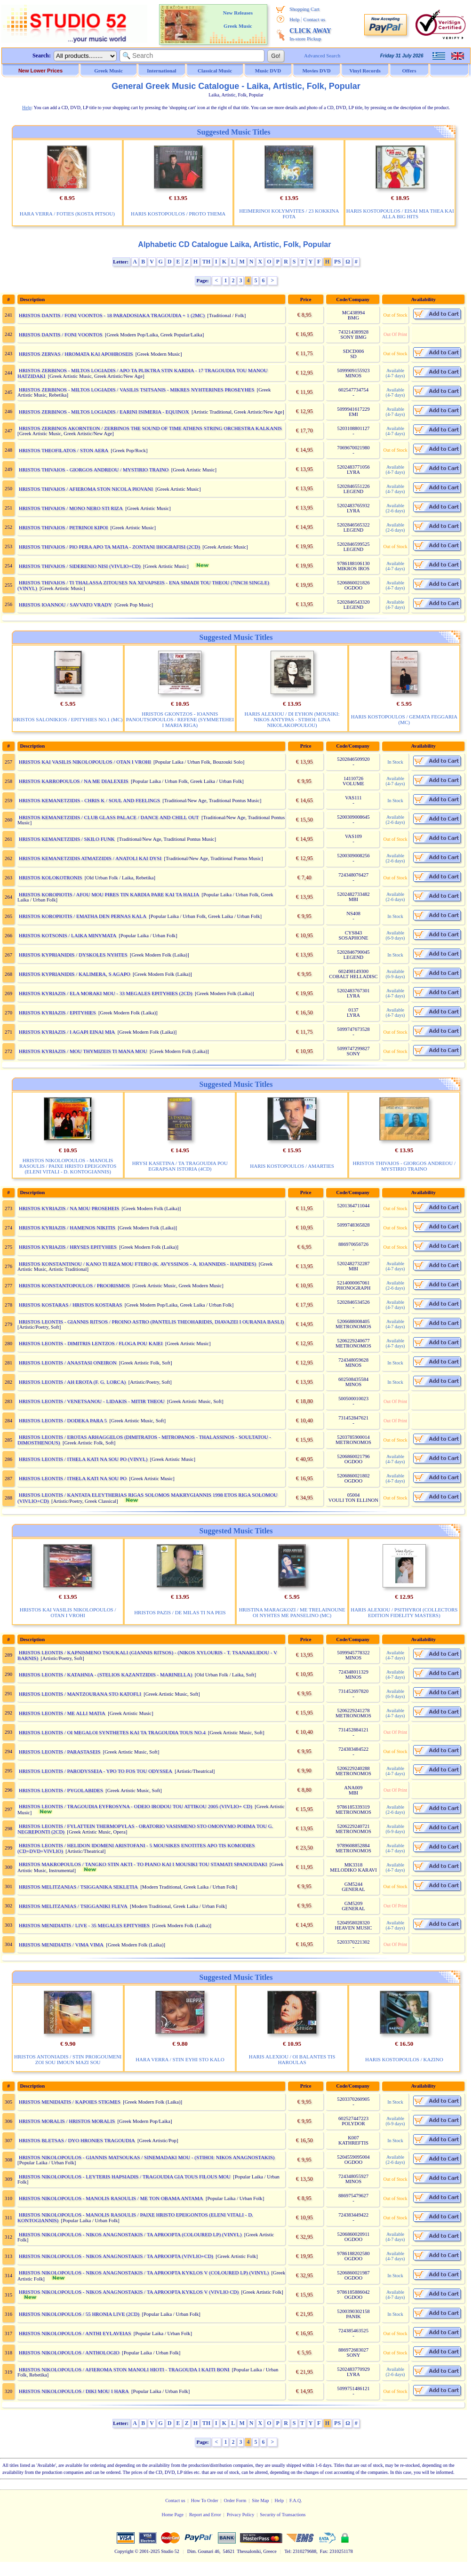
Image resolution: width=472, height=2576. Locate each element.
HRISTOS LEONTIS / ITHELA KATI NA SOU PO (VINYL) (83, 1459)
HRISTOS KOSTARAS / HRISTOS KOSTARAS (70, 1305)
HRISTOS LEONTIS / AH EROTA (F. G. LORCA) (72, 1382)
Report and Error (205, 2514)
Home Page (172, 2514)
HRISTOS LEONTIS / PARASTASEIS (60, 1752)
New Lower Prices (40, 70)
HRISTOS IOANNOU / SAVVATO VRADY (65, 604)
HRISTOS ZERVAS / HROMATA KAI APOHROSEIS (76, 354)
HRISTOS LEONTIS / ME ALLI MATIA (62, 1713)
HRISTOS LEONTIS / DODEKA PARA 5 (63, 1420)
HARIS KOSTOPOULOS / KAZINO (404, 2059)
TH (206, 261)
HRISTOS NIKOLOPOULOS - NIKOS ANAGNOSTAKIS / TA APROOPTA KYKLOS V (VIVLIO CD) (129, 2292)
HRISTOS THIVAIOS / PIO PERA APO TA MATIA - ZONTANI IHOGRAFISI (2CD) (109, 547)
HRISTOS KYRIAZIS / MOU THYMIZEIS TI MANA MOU (83, 1051)
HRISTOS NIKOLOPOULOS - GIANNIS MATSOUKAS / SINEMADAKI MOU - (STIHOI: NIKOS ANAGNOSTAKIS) (147, 2157)
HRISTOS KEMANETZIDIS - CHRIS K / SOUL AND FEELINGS (89, 800)
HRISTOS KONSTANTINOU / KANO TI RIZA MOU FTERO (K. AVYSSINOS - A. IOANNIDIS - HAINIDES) (137, 1264)
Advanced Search (322, 55)
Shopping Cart (304, 9)
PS (337, 261)
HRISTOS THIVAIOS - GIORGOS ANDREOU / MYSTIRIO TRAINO (94, 469)
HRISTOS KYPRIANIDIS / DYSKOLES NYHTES (73, 954)
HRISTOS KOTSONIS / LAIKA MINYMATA (67, 935)
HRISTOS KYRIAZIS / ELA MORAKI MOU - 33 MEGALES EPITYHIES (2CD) (105, 993)
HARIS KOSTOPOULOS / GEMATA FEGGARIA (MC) (404, 719)
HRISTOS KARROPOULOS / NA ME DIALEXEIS (73, 781)
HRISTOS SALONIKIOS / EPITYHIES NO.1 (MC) (68, 719)
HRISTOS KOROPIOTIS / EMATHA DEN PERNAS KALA (82, 916)
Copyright (124, 2551)
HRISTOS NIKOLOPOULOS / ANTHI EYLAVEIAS (75, 2333)
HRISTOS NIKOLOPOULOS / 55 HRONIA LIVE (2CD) (79, 2314)
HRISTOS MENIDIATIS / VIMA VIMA (61, 1944)
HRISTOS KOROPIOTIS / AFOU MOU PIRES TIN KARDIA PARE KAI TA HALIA (109, 894)
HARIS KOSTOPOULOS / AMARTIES (292, 1166)
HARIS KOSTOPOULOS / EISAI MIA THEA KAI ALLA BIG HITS (400, 213)
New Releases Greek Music (238, 19)
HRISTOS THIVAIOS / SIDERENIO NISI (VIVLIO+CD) (80, 566)
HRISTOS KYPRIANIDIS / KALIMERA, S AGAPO (74, 974)
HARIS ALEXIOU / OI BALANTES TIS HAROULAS (292, 2059)
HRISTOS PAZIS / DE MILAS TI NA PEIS (179, 1612)
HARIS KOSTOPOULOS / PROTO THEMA (178, 213)
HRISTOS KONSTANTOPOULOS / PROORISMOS (74, 1285)
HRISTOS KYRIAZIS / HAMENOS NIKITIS (67, 1227)
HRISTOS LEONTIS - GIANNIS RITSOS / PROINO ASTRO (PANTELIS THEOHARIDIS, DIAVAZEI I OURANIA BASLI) (151, 1321)
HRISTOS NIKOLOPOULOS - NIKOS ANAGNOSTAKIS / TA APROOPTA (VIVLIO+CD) (116, 2256)
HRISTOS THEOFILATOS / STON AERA (64, 450)
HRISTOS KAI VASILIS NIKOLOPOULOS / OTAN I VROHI (85, 762)
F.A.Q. (295, 2500)
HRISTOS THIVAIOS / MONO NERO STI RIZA (71, 508)
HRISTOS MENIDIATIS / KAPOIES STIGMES (69, 2102)
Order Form (235, 2500)
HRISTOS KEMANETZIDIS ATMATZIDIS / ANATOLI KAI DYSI (90, 858)
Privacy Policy (241, 2514)
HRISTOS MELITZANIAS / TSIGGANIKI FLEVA (73, 1906)
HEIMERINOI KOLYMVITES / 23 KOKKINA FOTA (289, 213)
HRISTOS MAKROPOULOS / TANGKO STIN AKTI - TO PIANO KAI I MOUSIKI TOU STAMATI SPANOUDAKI (143, 1864)
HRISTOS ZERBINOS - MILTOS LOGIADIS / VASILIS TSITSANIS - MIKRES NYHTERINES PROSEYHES (137, 389)
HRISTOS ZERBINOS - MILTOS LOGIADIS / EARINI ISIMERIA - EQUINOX (104, 412)
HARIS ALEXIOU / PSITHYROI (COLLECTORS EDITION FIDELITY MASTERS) (404, 1612)
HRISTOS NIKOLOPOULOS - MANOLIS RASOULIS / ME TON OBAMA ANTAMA (111, 2198)
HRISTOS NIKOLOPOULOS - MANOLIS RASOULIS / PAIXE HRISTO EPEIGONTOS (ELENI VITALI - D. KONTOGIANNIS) (67, 1165)
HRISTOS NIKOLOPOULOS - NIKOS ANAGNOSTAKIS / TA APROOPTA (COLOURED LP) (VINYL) (130, 2234)
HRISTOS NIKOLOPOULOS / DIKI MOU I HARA (74, 2391)
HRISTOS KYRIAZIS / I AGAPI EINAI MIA (67, 1032)
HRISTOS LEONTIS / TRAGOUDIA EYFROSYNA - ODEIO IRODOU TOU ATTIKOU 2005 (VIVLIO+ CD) (135, 1806)
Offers (409, 70)
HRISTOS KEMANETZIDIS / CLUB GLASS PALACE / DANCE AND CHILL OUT (109, 817)
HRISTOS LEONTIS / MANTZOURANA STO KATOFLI (80, 1694)
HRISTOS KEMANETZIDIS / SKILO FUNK (67, 839)
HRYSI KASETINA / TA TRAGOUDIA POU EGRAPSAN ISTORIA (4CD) (180, 1166)
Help (294, 19)
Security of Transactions (282, 2514)
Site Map (260, 2500)
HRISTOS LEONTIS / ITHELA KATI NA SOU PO (73, 1478)
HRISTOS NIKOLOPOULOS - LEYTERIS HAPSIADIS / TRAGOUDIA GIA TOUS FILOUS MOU (125, 2176)
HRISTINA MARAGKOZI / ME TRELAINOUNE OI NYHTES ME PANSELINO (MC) (292, 1612)
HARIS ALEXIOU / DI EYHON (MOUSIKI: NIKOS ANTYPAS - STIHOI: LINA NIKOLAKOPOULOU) (292, 719)
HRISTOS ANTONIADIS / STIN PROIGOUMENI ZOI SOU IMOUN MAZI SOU (67, 2059)
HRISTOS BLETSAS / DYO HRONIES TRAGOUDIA (77, 2140)
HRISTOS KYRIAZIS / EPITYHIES (57, 1012)
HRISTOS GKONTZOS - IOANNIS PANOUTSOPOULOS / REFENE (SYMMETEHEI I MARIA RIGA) (180, 719)
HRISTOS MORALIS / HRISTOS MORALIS (67, 2121)
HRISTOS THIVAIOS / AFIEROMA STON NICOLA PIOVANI (86, 489)
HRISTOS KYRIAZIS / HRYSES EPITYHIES (68, 1247)
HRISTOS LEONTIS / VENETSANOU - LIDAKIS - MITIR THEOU (92, 1401)
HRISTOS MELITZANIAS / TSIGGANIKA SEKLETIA (78, 1887)
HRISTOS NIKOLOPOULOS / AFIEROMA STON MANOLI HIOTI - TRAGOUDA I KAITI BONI (124, 2369)
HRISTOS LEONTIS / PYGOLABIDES (61, 1790)
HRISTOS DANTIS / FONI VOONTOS (61, 334)
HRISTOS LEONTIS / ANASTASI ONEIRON (68, 1362)
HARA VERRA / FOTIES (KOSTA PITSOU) (67, 213)
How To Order (204, 2500)
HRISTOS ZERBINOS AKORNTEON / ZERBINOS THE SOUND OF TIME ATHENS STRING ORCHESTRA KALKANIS (150, 428)
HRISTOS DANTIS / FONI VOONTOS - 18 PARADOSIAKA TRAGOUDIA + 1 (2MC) (112, 315)
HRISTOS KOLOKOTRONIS (50, 877)
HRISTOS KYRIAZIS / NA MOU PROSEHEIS (69, 1208)
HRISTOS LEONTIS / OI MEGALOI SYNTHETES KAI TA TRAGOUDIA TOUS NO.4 (112, 1732)
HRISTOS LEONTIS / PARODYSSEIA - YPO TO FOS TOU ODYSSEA (95, 1771)
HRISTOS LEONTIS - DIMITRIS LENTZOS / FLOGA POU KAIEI (91, 1343)
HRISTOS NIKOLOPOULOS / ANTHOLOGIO (69, 2352)
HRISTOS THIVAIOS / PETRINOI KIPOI (63, 527)
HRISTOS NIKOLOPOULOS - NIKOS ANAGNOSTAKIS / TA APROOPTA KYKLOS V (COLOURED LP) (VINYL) (144, 2272)
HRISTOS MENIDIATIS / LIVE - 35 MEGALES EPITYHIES (84, 1925)
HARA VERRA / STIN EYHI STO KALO (180, 2059)
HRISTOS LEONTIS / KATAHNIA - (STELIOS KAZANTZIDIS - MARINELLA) (105, 1674)
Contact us (314, 19)
